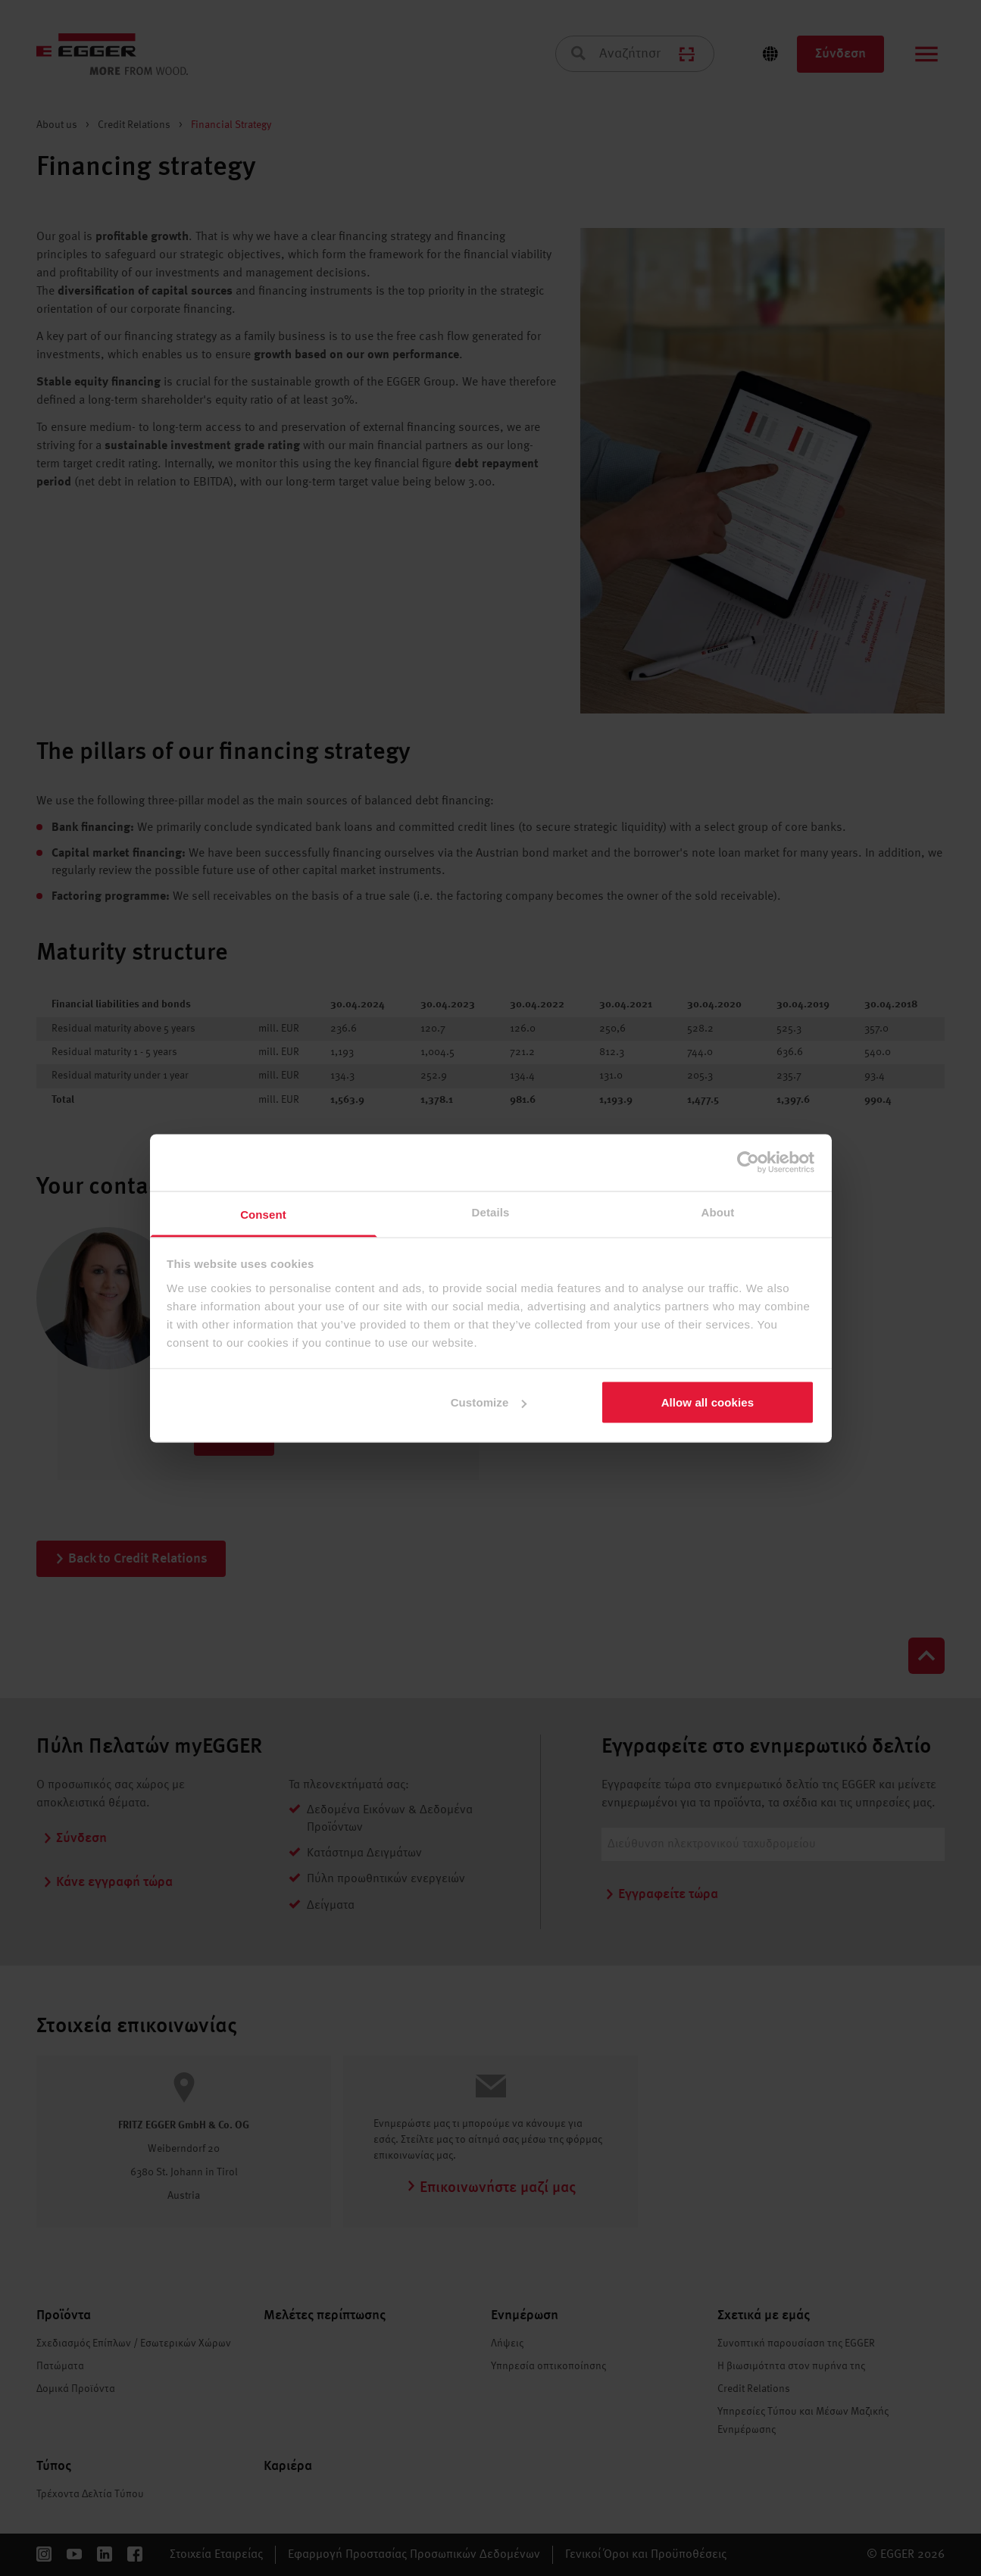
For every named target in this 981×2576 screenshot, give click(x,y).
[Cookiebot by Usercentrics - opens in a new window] (748, 1162)
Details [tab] (491, 1211)
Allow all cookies (707, 1402)
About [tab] (718, 1211)
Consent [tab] (263, 1213)
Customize (489, 1402)
